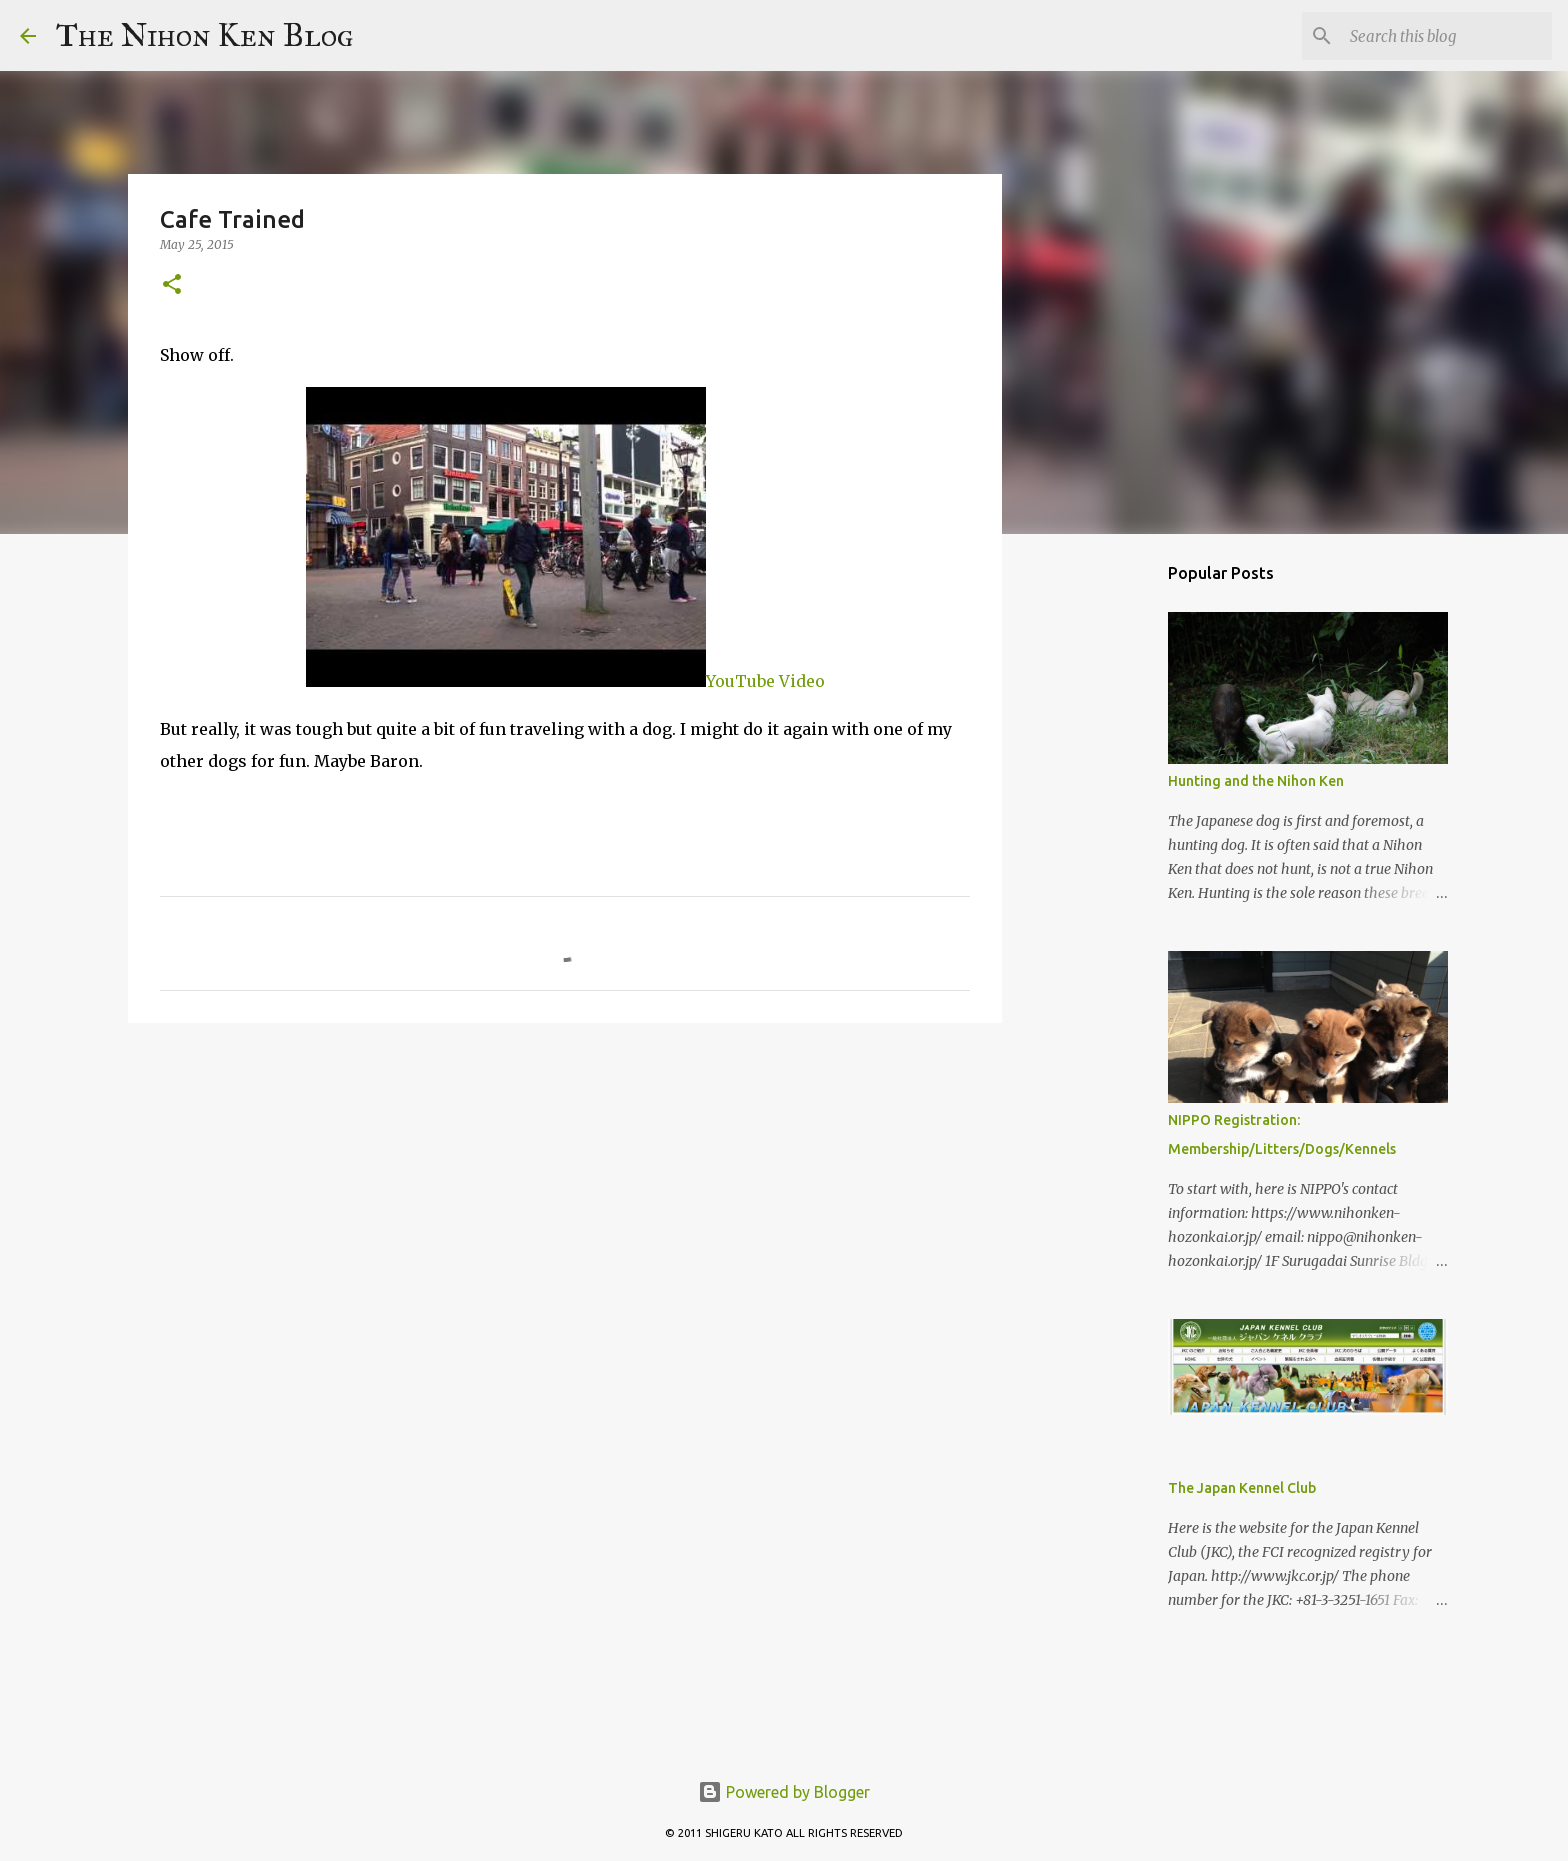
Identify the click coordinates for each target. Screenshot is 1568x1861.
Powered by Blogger (784, 1792)
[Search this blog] (1447, 36)
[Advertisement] (1104, 864)
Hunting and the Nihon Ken (1256, 781)
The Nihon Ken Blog (205, 35)
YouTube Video (565, 681)
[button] (172, 285)
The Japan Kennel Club (1242, 1488)
